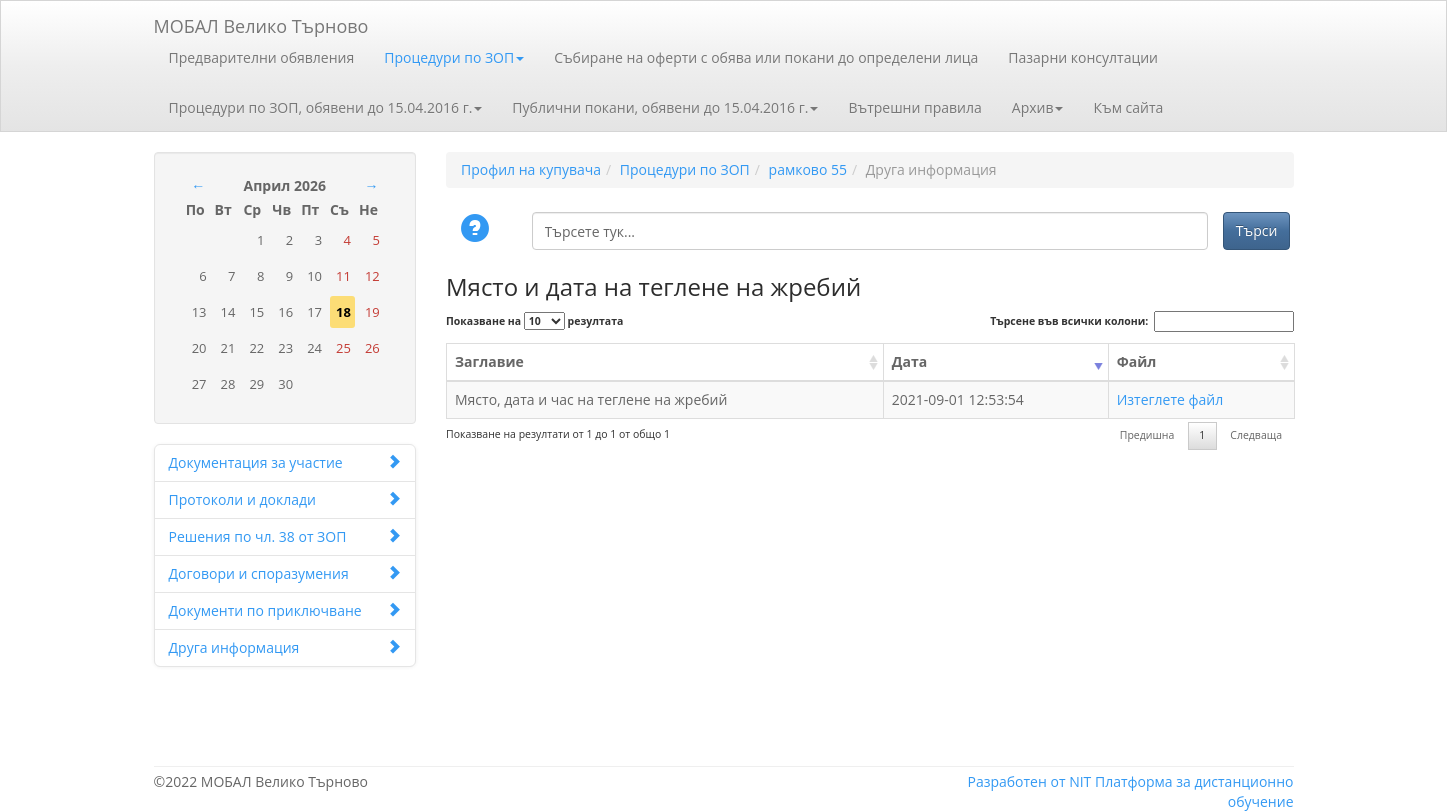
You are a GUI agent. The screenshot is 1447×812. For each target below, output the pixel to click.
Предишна (1147, 435)
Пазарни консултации (1083, 57)
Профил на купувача (531, 169)
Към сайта (1128, 107)
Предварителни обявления (262, 57)
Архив (1038, 107)
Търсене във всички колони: (1141, 321)
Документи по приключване (285, 610)
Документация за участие (285, 462)
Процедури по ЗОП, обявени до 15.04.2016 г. (326, 107)
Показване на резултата (534, 321)
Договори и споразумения (285, 573)
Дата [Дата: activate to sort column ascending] (909, 361)
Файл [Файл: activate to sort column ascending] (1137, 361)
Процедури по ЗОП (454, 57)
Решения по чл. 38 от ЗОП (285, 536)
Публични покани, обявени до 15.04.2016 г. (665, 107)
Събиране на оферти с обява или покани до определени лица (766, 57)
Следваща (1256, 435)
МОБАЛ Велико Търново (261, 22)
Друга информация (285, 647)
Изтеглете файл (1170, 399)
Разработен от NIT (1029, 781)
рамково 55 (808, 169)
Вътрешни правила (914, 107)
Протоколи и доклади (285, 499)
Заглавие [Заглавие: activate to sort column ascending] (489, 361)
